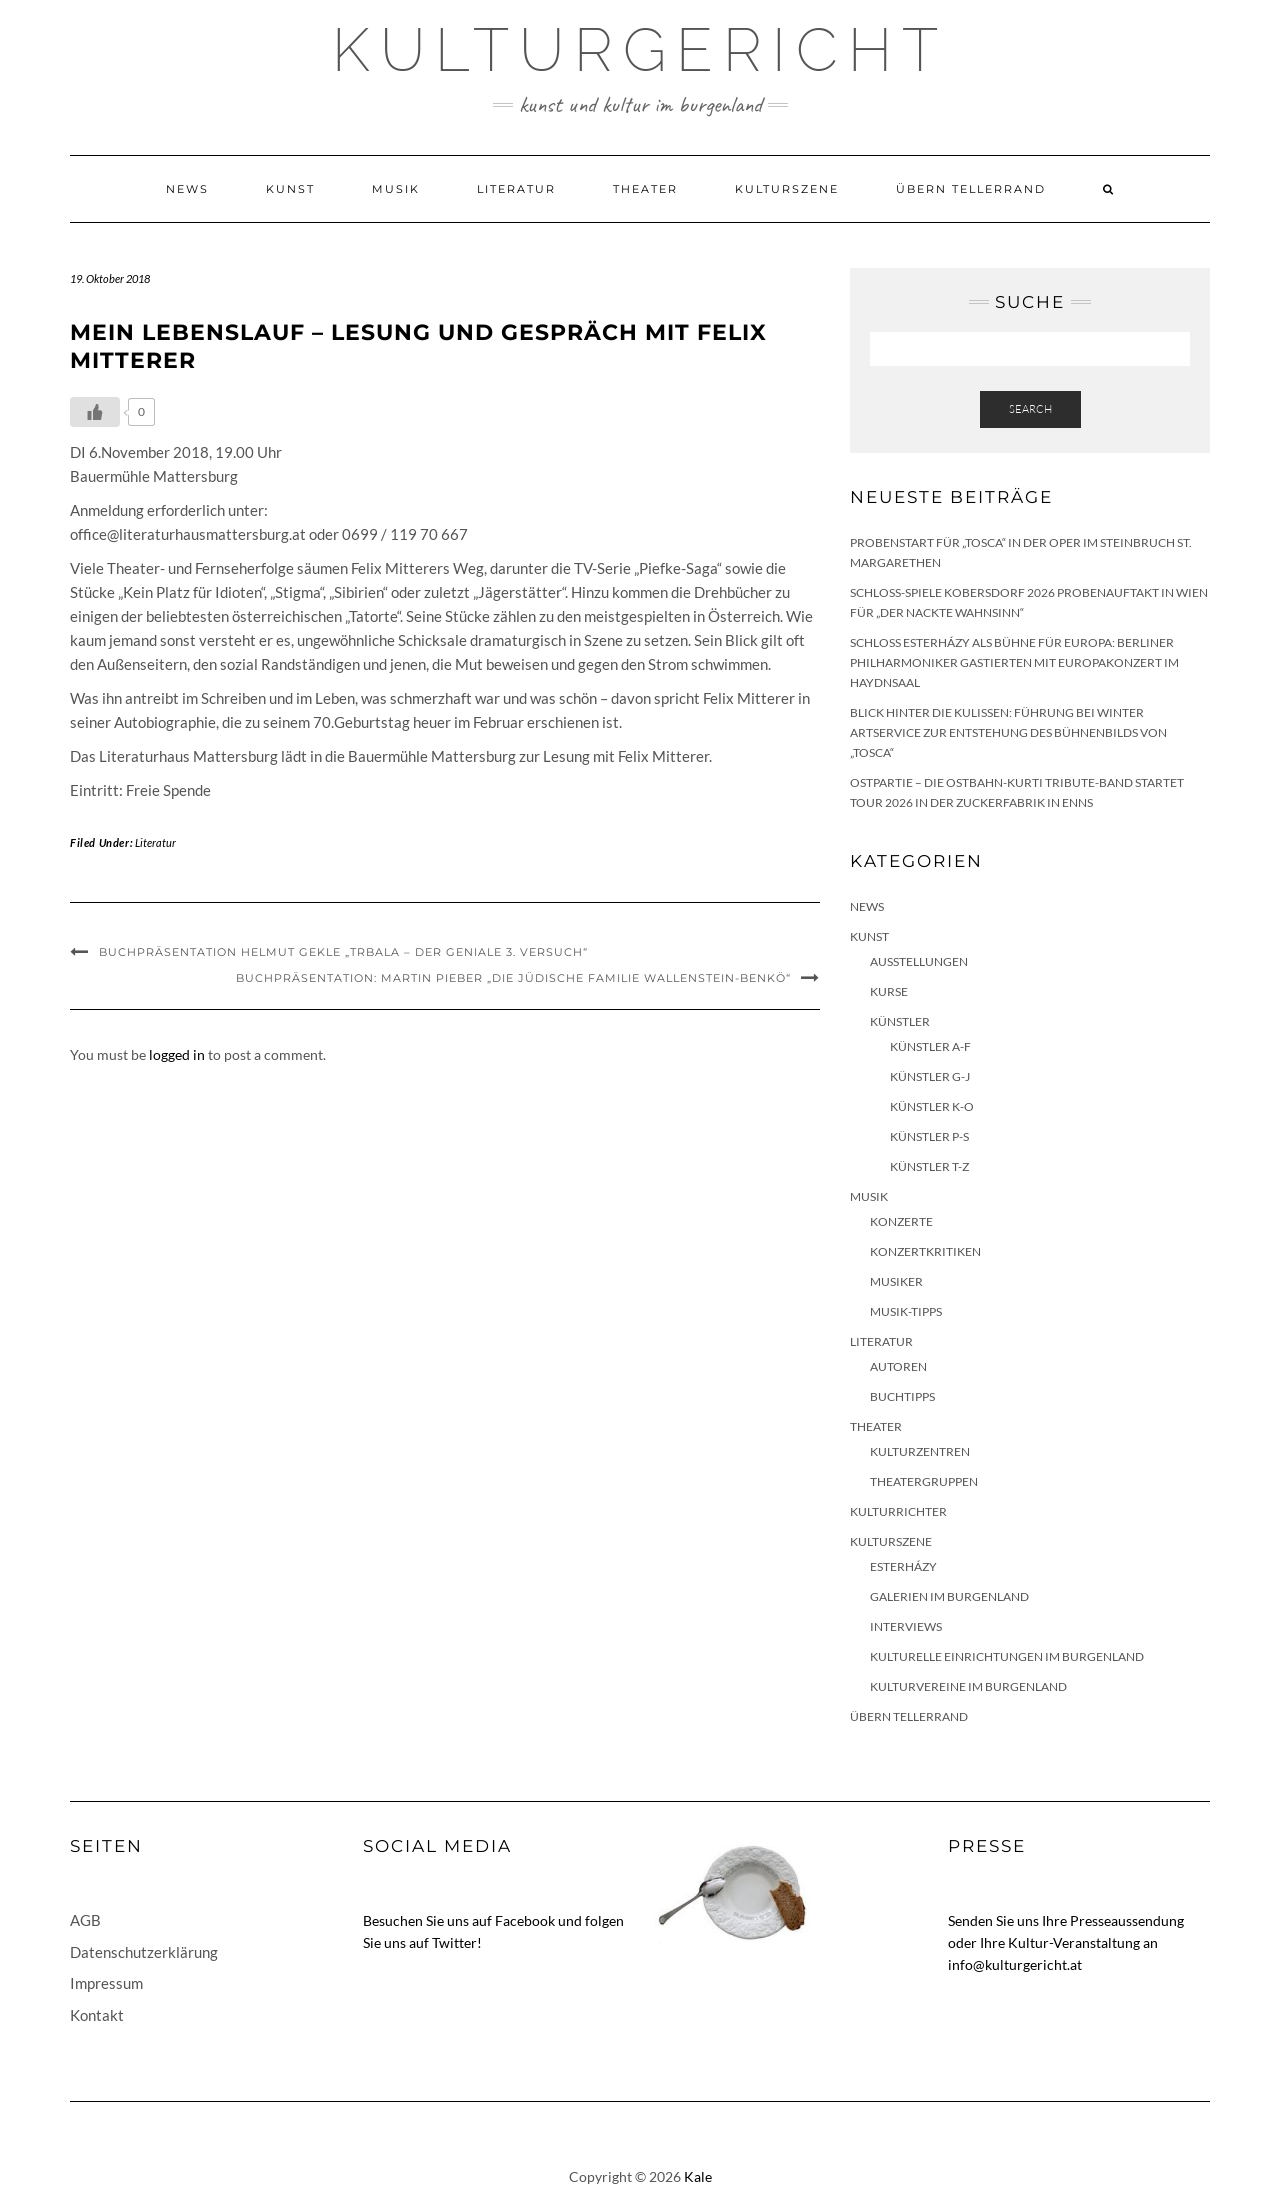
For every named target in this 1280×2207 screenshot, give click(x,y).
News (187, 189)
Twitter (454, 1942)
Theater (645, 189)
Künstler (900, 1021)
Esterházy (903, 1566)
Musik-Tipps (906, 1311)
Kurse (889, 991)
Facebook (525, 1920)
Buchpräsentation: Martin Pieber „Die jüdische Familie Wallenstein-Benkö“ (513, 978)
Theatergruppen (924, 1481)
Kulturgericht (640, 50)
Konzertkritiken (925, 1251)
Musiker (896, 1281)
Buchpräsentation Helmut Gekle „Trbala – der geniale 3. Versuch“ (343, 952)
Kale (698, 2176)
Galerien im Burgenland (949, 1596)
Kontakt (97, 2015)
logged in (177, 1054)
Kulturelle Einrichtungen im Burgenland (1007, 1656)
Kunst (290, 189)
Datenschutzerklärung (144, 1952)
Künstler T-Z (929, 1166)
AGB (85, 1920)
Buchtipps (902, 1396)
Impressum (106, 1983)
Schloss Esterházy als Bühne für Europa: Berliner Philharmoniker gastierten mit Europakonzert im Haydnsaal (1014, 662)
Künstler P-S (929, 1136)
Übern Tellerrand (971, 189)
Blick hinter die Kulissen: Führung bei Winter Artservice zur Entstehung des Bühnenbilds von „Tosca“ (1008, 732)
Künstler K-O (932, 1106)
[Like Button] (95, 412)
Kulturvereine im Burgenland (968, 1686)
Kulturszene (787, 189)
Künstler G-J (930, 1076)
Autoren (898, 1366)
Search (1030, 409)
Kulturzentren (920, 1451)
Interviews (906, 1626)
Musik (396, 189)
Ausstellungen (919, 961)
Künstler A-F (930, 1046)
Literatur (516, 189)
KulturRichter (898, 1511)
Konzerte (901, 1221)
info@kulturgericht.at (1015, 1964)
